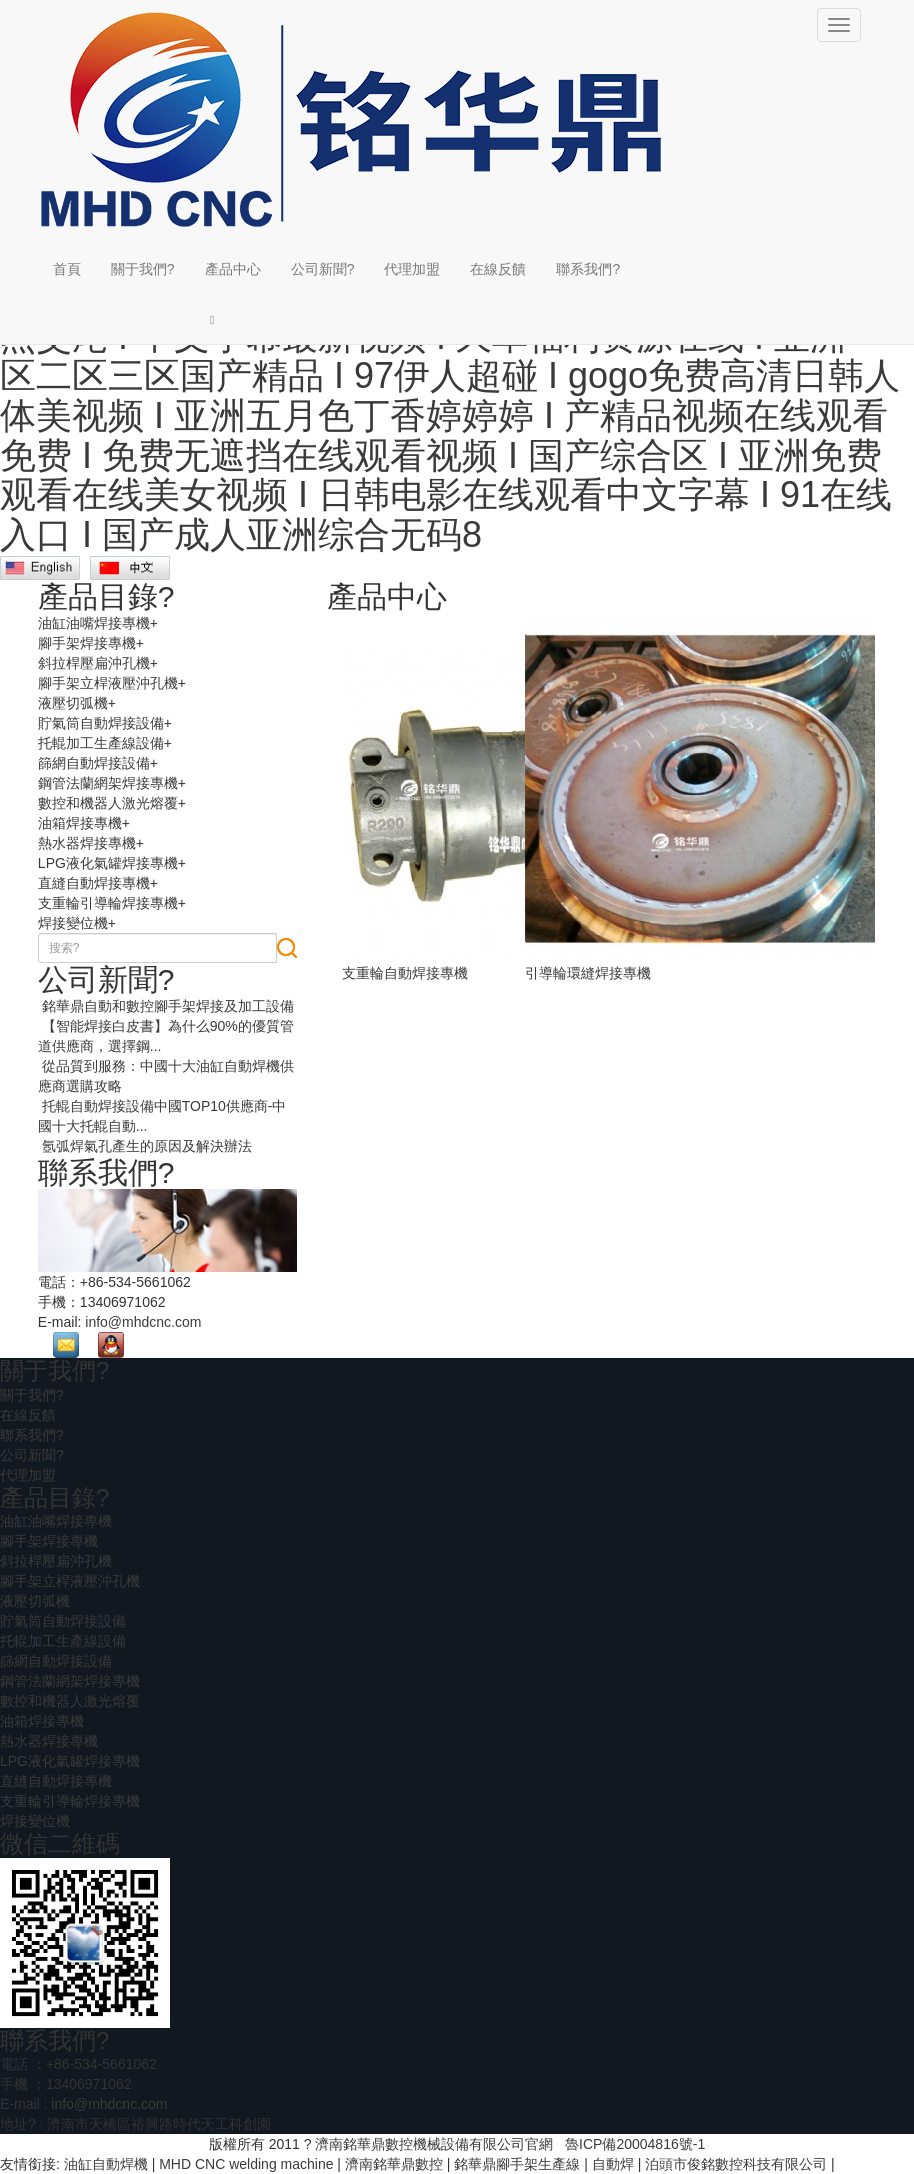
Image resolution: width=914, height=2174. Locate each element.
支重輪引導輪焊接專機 (108, 903)
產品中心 (233, 269)
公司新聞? (323, 269)
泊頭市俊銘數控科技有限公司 (736, 2164)
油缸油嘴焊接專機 (94, 623)
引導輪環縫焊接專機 (588, 973)
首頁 (67, 269)
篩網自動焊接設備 (94, 763)
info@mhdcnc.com (143, 1322)
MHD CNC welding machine (246, 2164)
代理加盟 (412, 269)
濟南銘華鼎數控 (394, 2164)
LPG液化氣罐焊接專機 (108, 863)
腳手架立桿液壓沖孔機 (108, 683)
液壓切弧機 (73, 703)
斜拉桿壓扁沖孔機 (94, 663)
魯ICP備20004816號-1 (635, 2144)
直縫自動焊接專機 (94, 883)
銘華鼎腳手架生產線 (517, 2164)
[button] (233, 319)
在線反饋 (498, 269)
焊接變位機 (73, 923)
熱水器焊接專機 (87, 843)
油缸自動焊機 (106, 2164)
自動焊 (613, 2164)
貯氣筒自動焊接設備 (101, 723)
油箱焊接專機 (80, 823)
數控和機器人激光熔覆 (108, 803)
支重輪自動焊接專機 (405, 973)
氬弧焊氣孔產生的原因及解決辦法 (145, 1146)
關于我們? (143, 269)
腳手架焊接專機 (87, 643)
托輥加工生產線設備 (101, 743)
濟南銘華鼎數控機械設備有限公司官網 (434, 2144)
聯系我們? (588, 269)
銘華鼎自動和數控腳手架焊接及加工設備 (166, 1006)
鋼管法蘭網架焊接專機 (108, 783)
